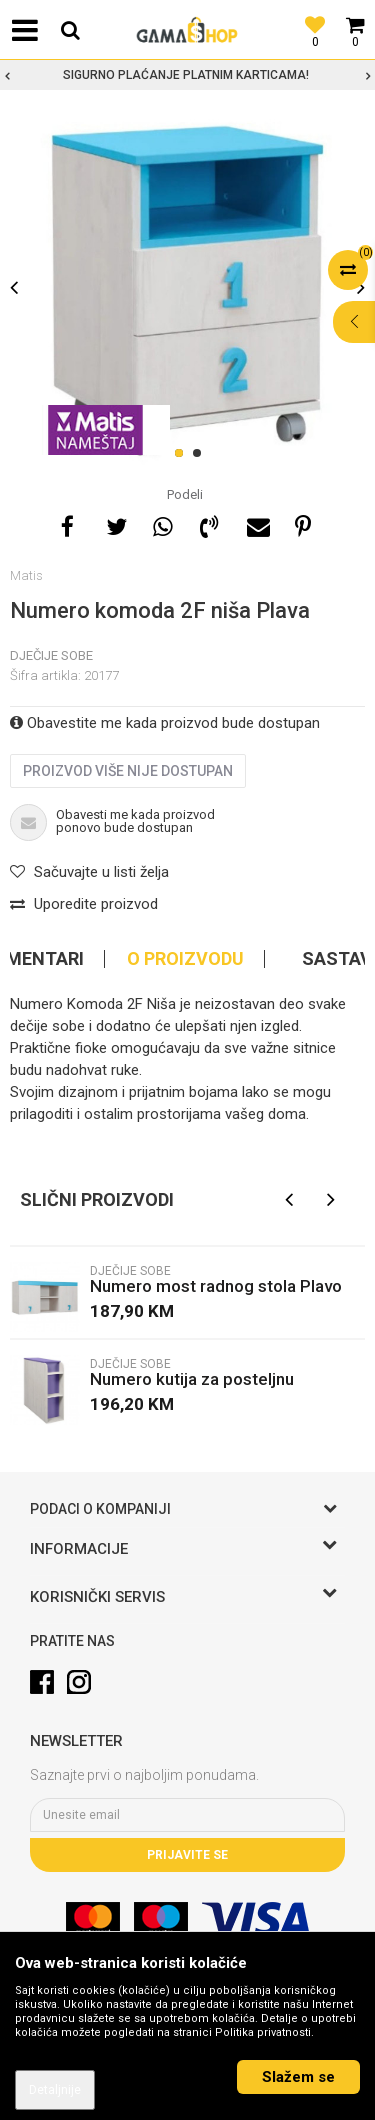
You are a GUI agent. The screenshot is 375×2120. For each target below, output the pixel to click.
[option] (187, 75)
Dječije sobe (51, 655)
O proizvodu (185, 959)
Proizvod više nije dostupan (128, 771)
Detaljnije (55, 2090)
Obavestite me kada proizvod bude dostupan (165, 723)
